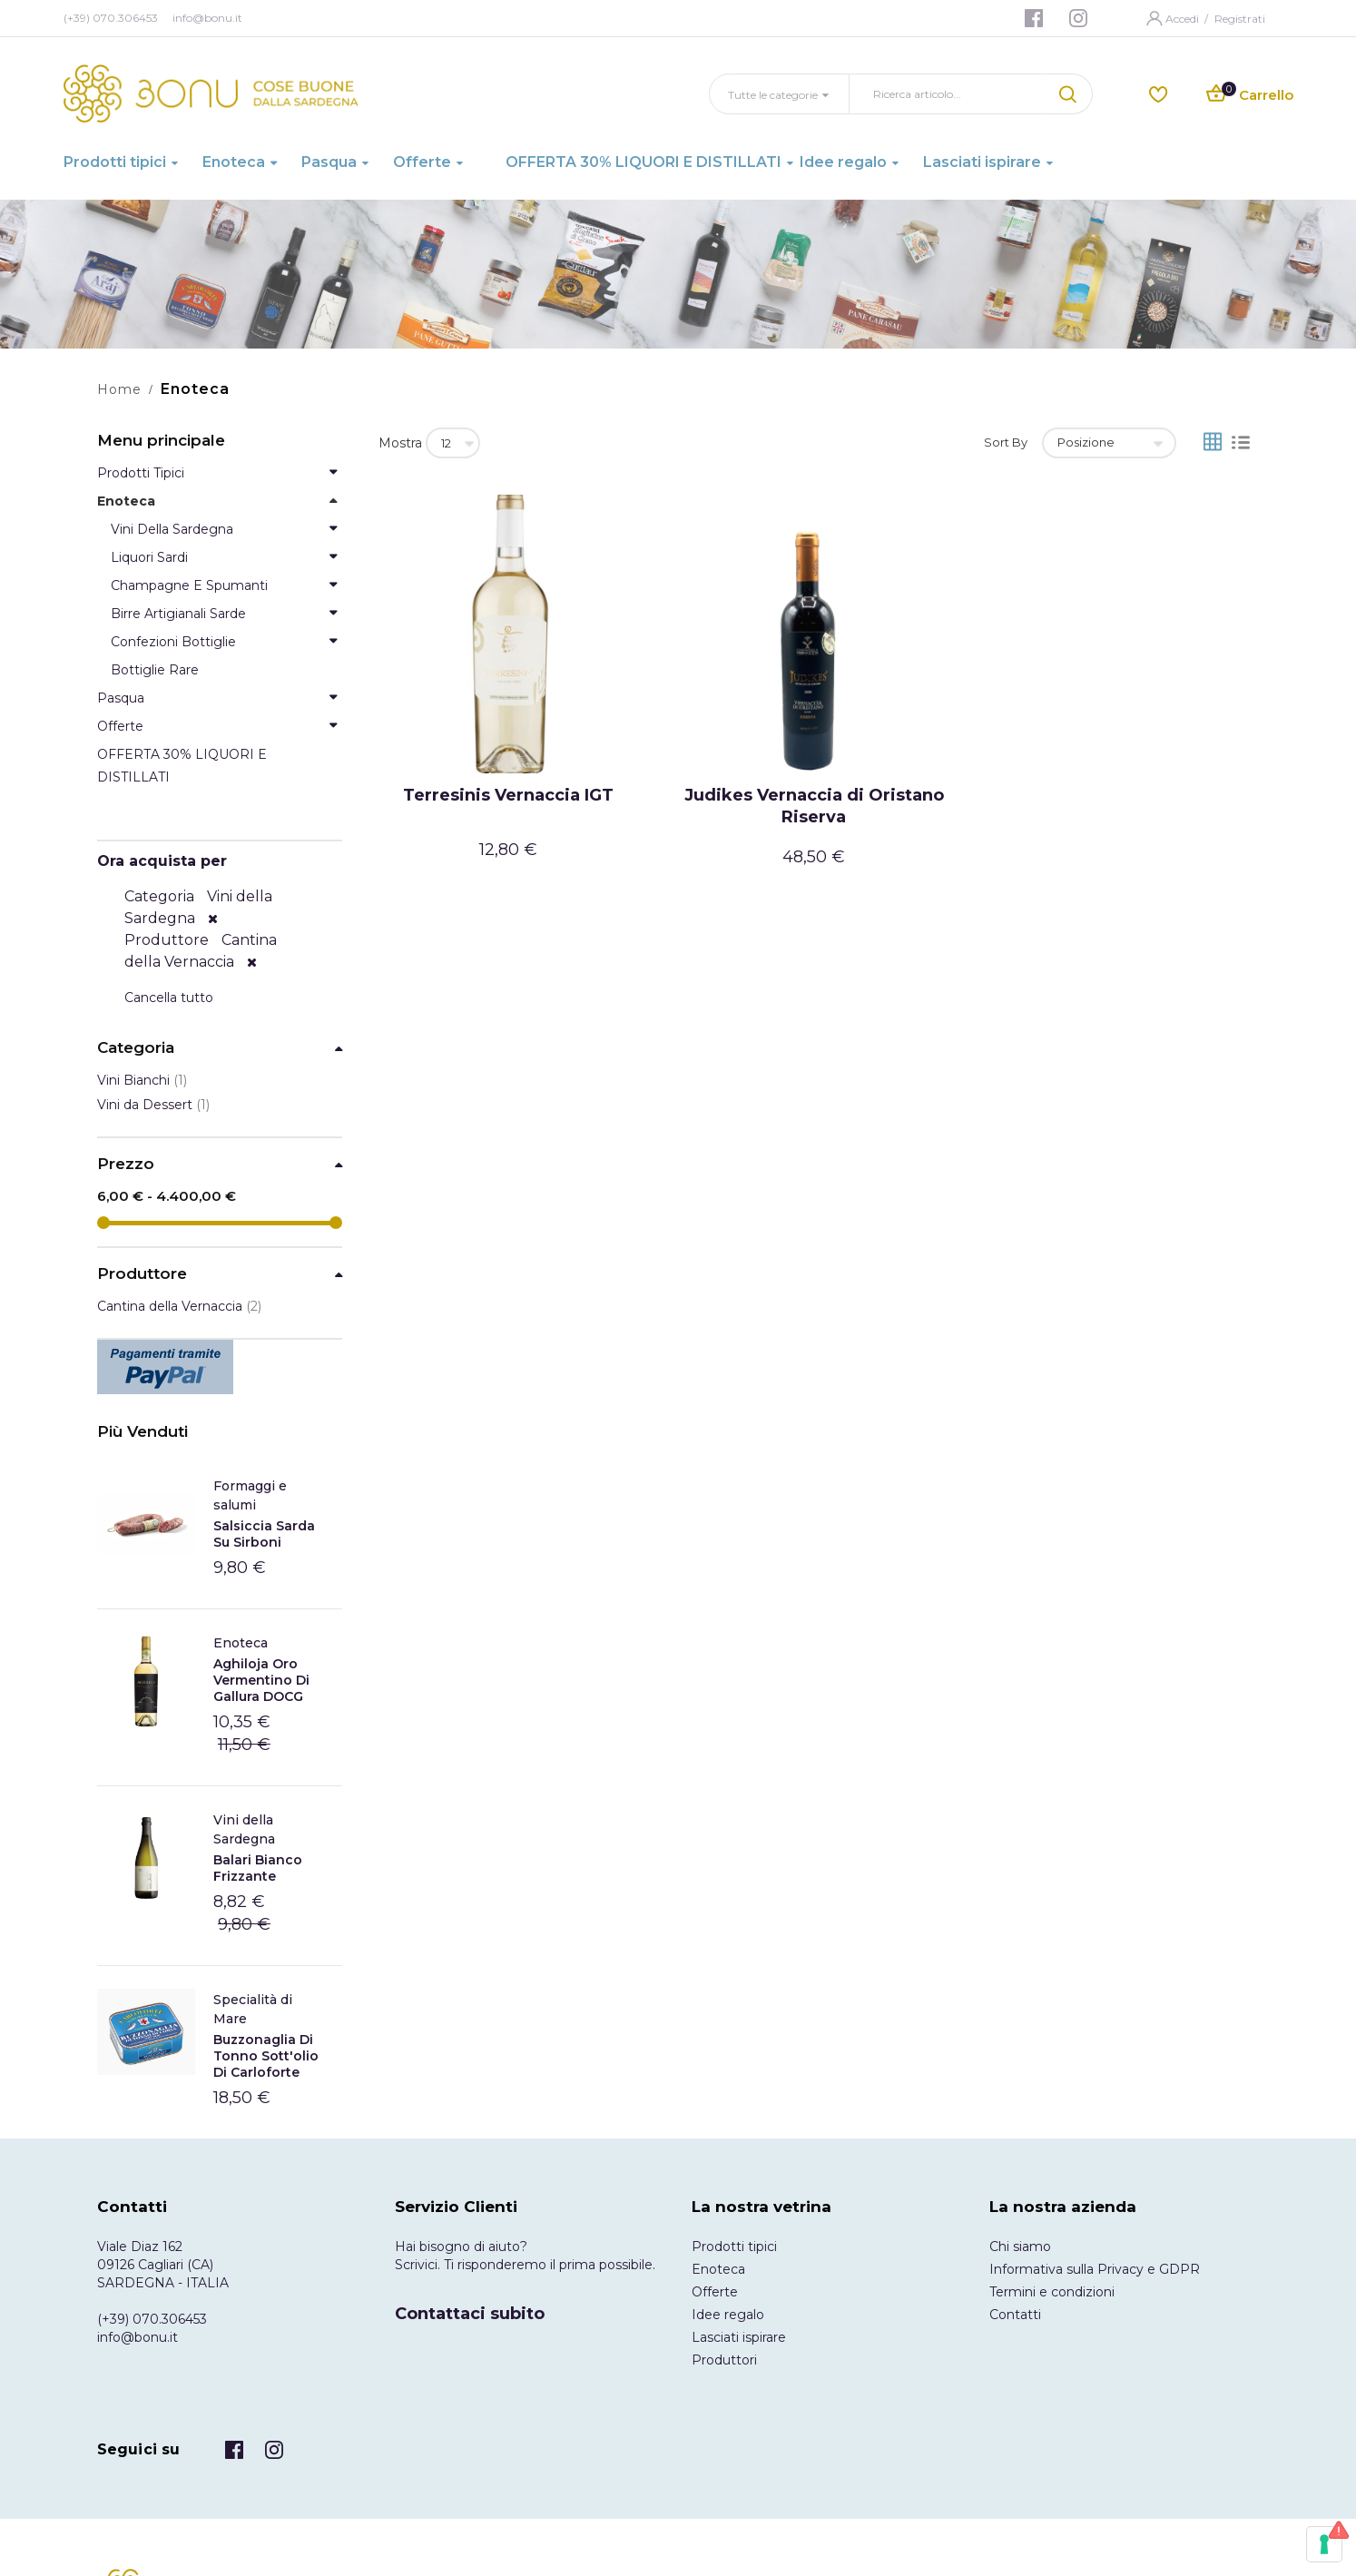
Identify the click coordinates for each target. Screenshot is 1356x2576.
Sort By (1005, 442)
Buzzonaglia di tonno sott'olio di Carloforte (266, 2055)
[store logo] (211, 93)
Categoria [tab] (135, 1048)
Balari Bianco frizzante (257, 1868)
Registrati (1239, 18)
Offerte (715, 2292)
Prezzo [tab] (125, 1164)
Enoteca (240, 1643)
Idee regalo (728, 2314)
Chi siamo (1020, 2246)
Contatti (1015, 2314)
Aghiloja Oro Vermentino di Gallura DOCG (261, 1680)
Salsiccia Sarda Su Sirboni (264, 1534)
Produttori (724, 2360)
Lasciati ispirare (739, 2337)
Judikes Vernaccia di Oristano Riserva (814, 806)
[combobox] (948, 94)
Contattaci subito (470, 2314)
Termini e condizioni (1052, 2292)
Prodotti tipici (734, 2246)
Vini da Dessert (153, 1104)
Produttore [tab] (142, 1274)
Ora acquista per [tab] (162, 861)
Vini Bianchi (142, 1080)
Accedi (1183, 18)
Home (119, 389)
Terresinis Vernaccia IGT (508, 795)
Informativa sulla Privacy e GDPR (1094, 2269)
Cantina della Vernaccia (179, 1306)
